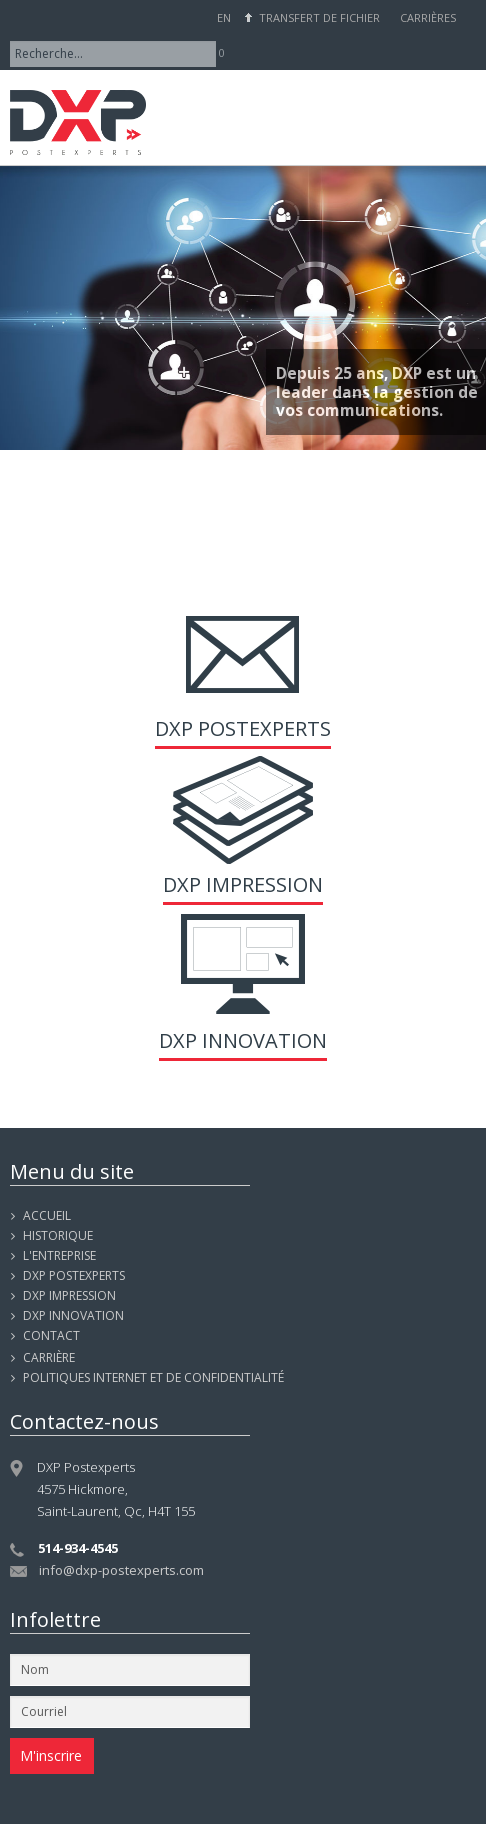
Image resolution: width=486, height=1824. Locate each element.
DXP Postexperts (243, 728)
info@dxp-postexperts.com (121, 1570)
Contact (51, 1335)
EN (224, 17)
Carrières (428, 17)
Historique (58, 1235)
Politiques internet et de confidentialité (153, 1377)
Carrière (49, 1357)
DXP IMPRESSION (69, 1295)
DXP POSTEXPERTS (74, 1275)
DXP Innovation (243, 1040)
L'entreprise (59, 1255)
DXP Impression (243, 884)
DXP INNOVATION (73, 1315)
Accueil (47, 1215)
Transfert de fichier (319, 17)
